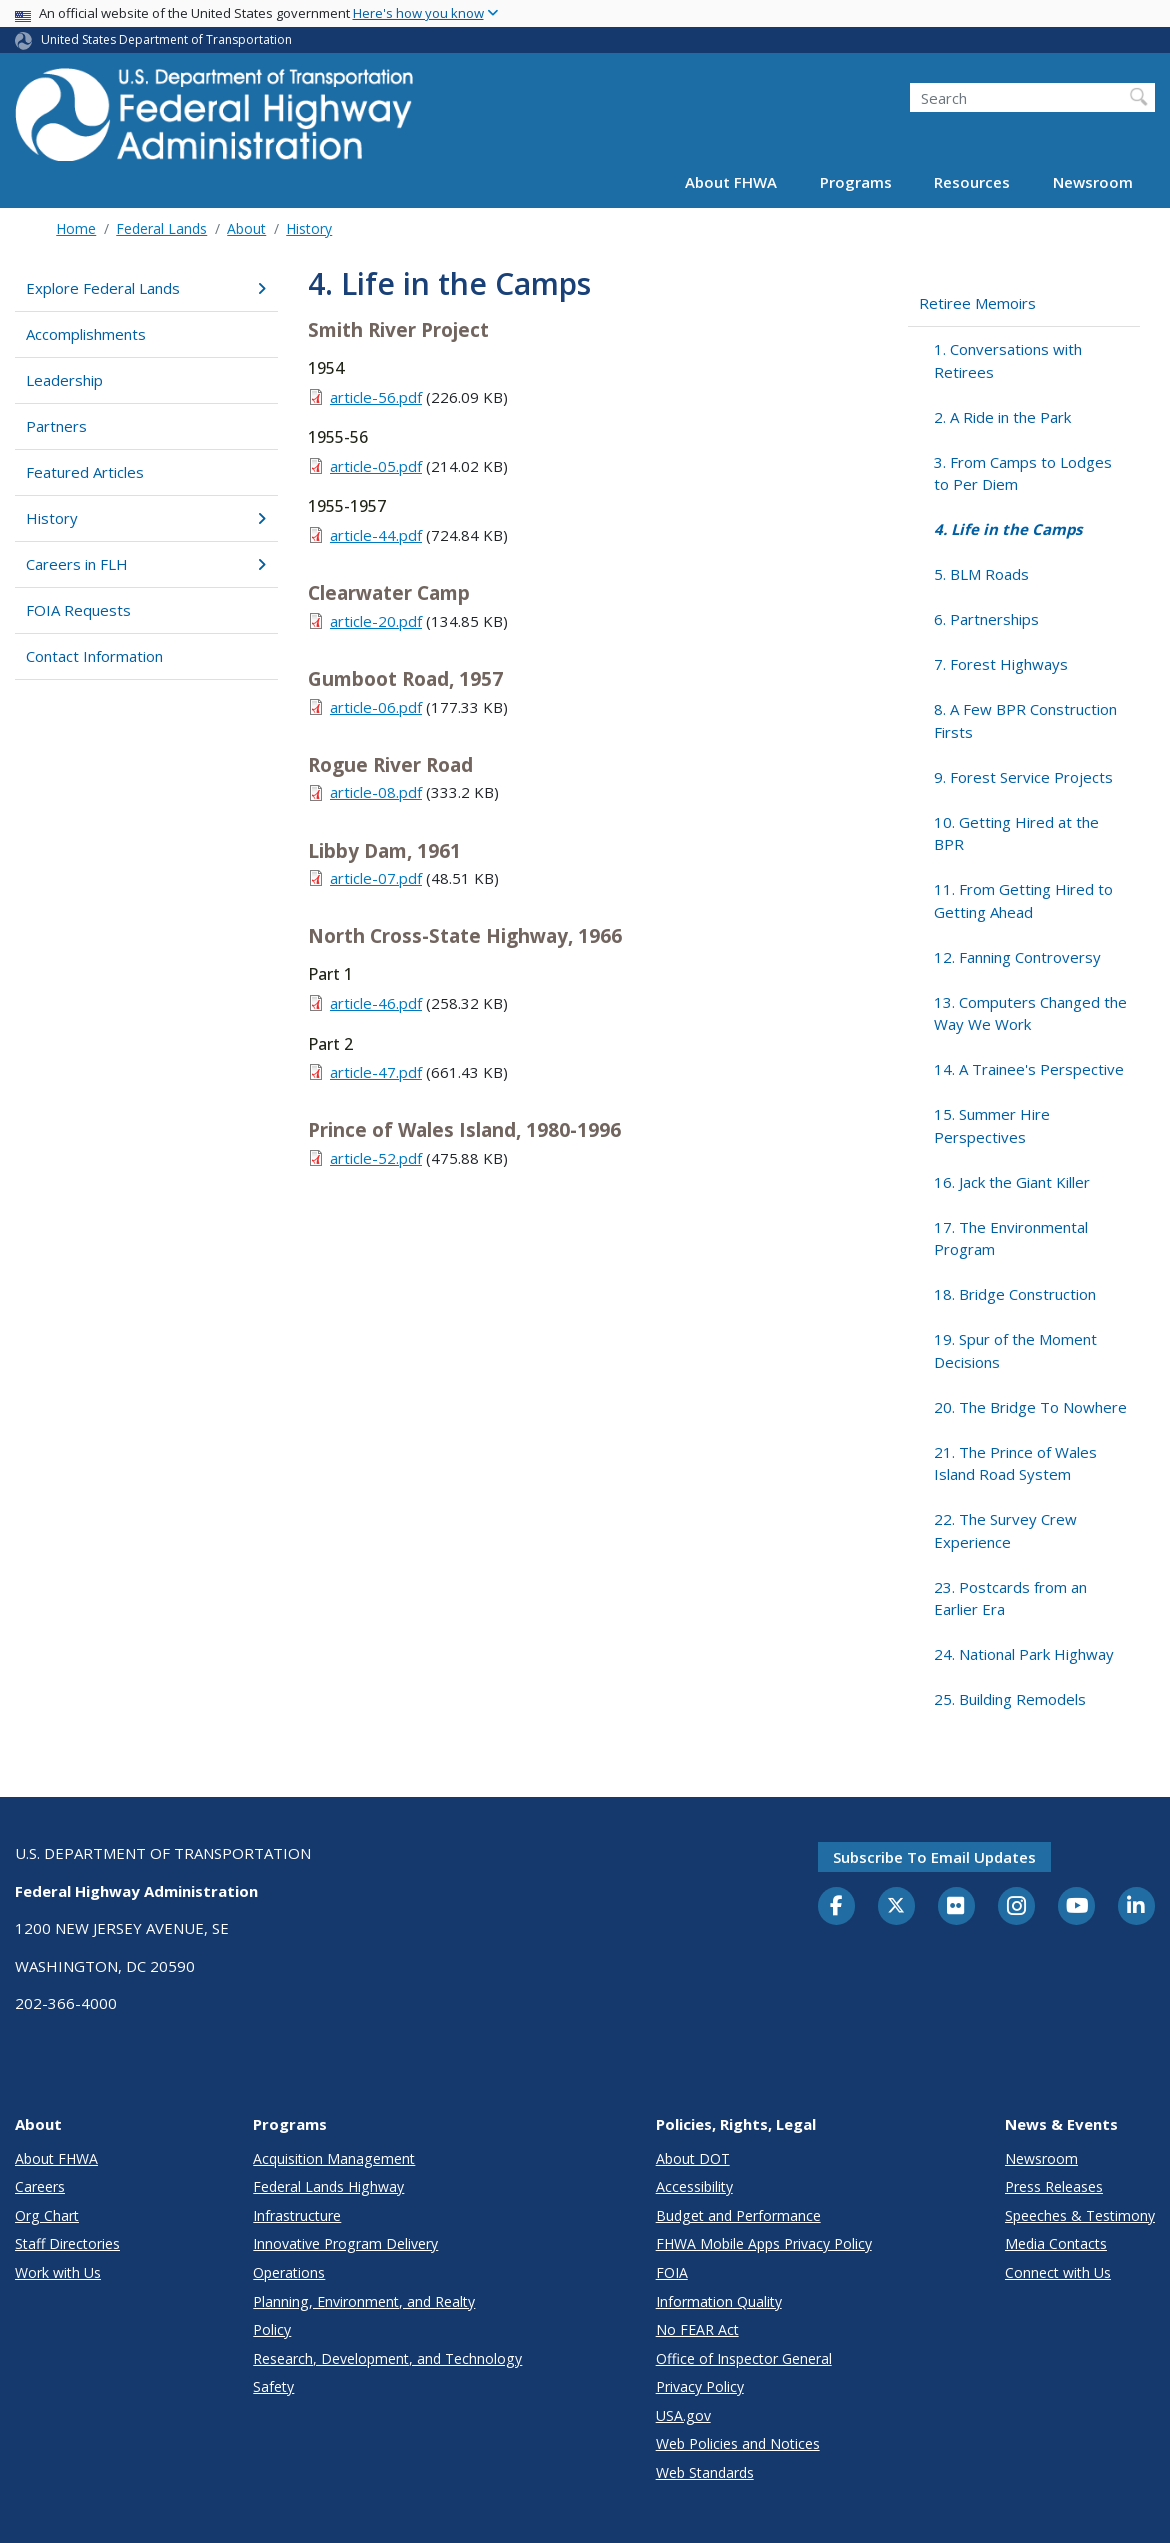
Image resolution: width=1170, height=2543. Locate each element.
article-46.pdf (376, 1003)
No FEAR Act (697, 2329)
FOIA (672, 2272)
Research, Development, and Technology (387, 2358)
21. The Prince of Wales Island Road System (1015, 1463)
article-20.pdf (376, 621)
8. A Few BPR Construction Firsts (1025, 720)
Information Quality (719, 2301)
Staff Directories (67, 2243)
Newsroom (1093, 182)
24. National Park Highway (1024, 1654)
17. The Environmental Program (1011, 1238)
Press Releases (1054, 2186)
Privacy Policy (700, 2386)
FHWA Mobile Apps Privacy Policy (764, 2243)
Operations (289, 2272)
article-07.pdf (376, 878)
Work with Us (58, 2272)
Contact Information (94, 656)
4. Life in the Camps (1008, 529)
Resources (972, 182)
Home (76, 228)
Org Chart (47, 2215)
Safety (273, 2386)
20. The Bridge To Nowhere (1030, 1407)
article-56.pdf (376, 397)
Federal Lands (161, 228)
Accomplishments (86, 334)
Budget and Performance (738, 2215)
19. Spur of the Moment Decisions (1015, 1350)
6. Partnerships (986, 619)
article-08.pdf (376, 792)
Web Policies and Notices (738, 2443)
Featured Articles (85, 472)
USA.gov (683, 2415)
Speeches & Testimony (1080, 2215)
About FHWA (731, 182)
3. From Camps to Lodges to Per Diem (1023, 473)
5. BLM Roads (981, 574)
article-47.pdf (376, 1072)
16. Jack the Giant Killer (1012, 1182)
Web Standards (705, 2472)
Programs (856, 182)
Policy (272, 2329)
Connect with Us (1058, 2272)
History (309, 228)
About (246, 228)
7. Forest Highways (1001, 664)
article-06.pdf (376, 707)
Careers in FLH (146, 564)
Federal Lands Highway (328, 2186)
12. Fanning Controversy (1017, 957)
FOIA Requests (78, 610)
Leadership (64, 380)
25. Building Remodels (1010, 1699)
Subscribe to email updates (934, 1857)
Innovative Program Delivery (345, 2243)
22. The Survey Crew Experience (1005, 1530)
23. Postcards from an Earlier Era (1010, 1598)
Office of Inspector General (744, 2358)
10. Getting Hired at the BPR (1016, 833)
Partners (56, 426)
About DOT (693, 2158)
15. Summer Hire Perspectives (992, 1125)
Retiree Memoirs (977, 303)
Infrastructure (297, 2215)
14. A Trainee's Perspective (1029, 1069)
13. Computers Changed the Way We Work (1030, 1013)
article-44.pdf (376, 535)
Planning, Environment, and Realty (364, 2301)
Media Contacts (1056, 2243)
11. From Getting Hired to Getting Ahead (1023, 900)
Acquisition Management (334, 2158)
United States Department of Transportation (166, 39)
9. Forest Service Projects (1023, 777)
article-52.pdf (376, 1158)
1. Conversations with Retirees (1008, 360)
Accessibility (694, 2186)
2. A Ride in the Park (1002, 417)
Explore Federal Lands (146, 288)
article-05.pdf (376, 466)
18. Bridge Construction (1015, 1294)
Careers (40, 2186)
